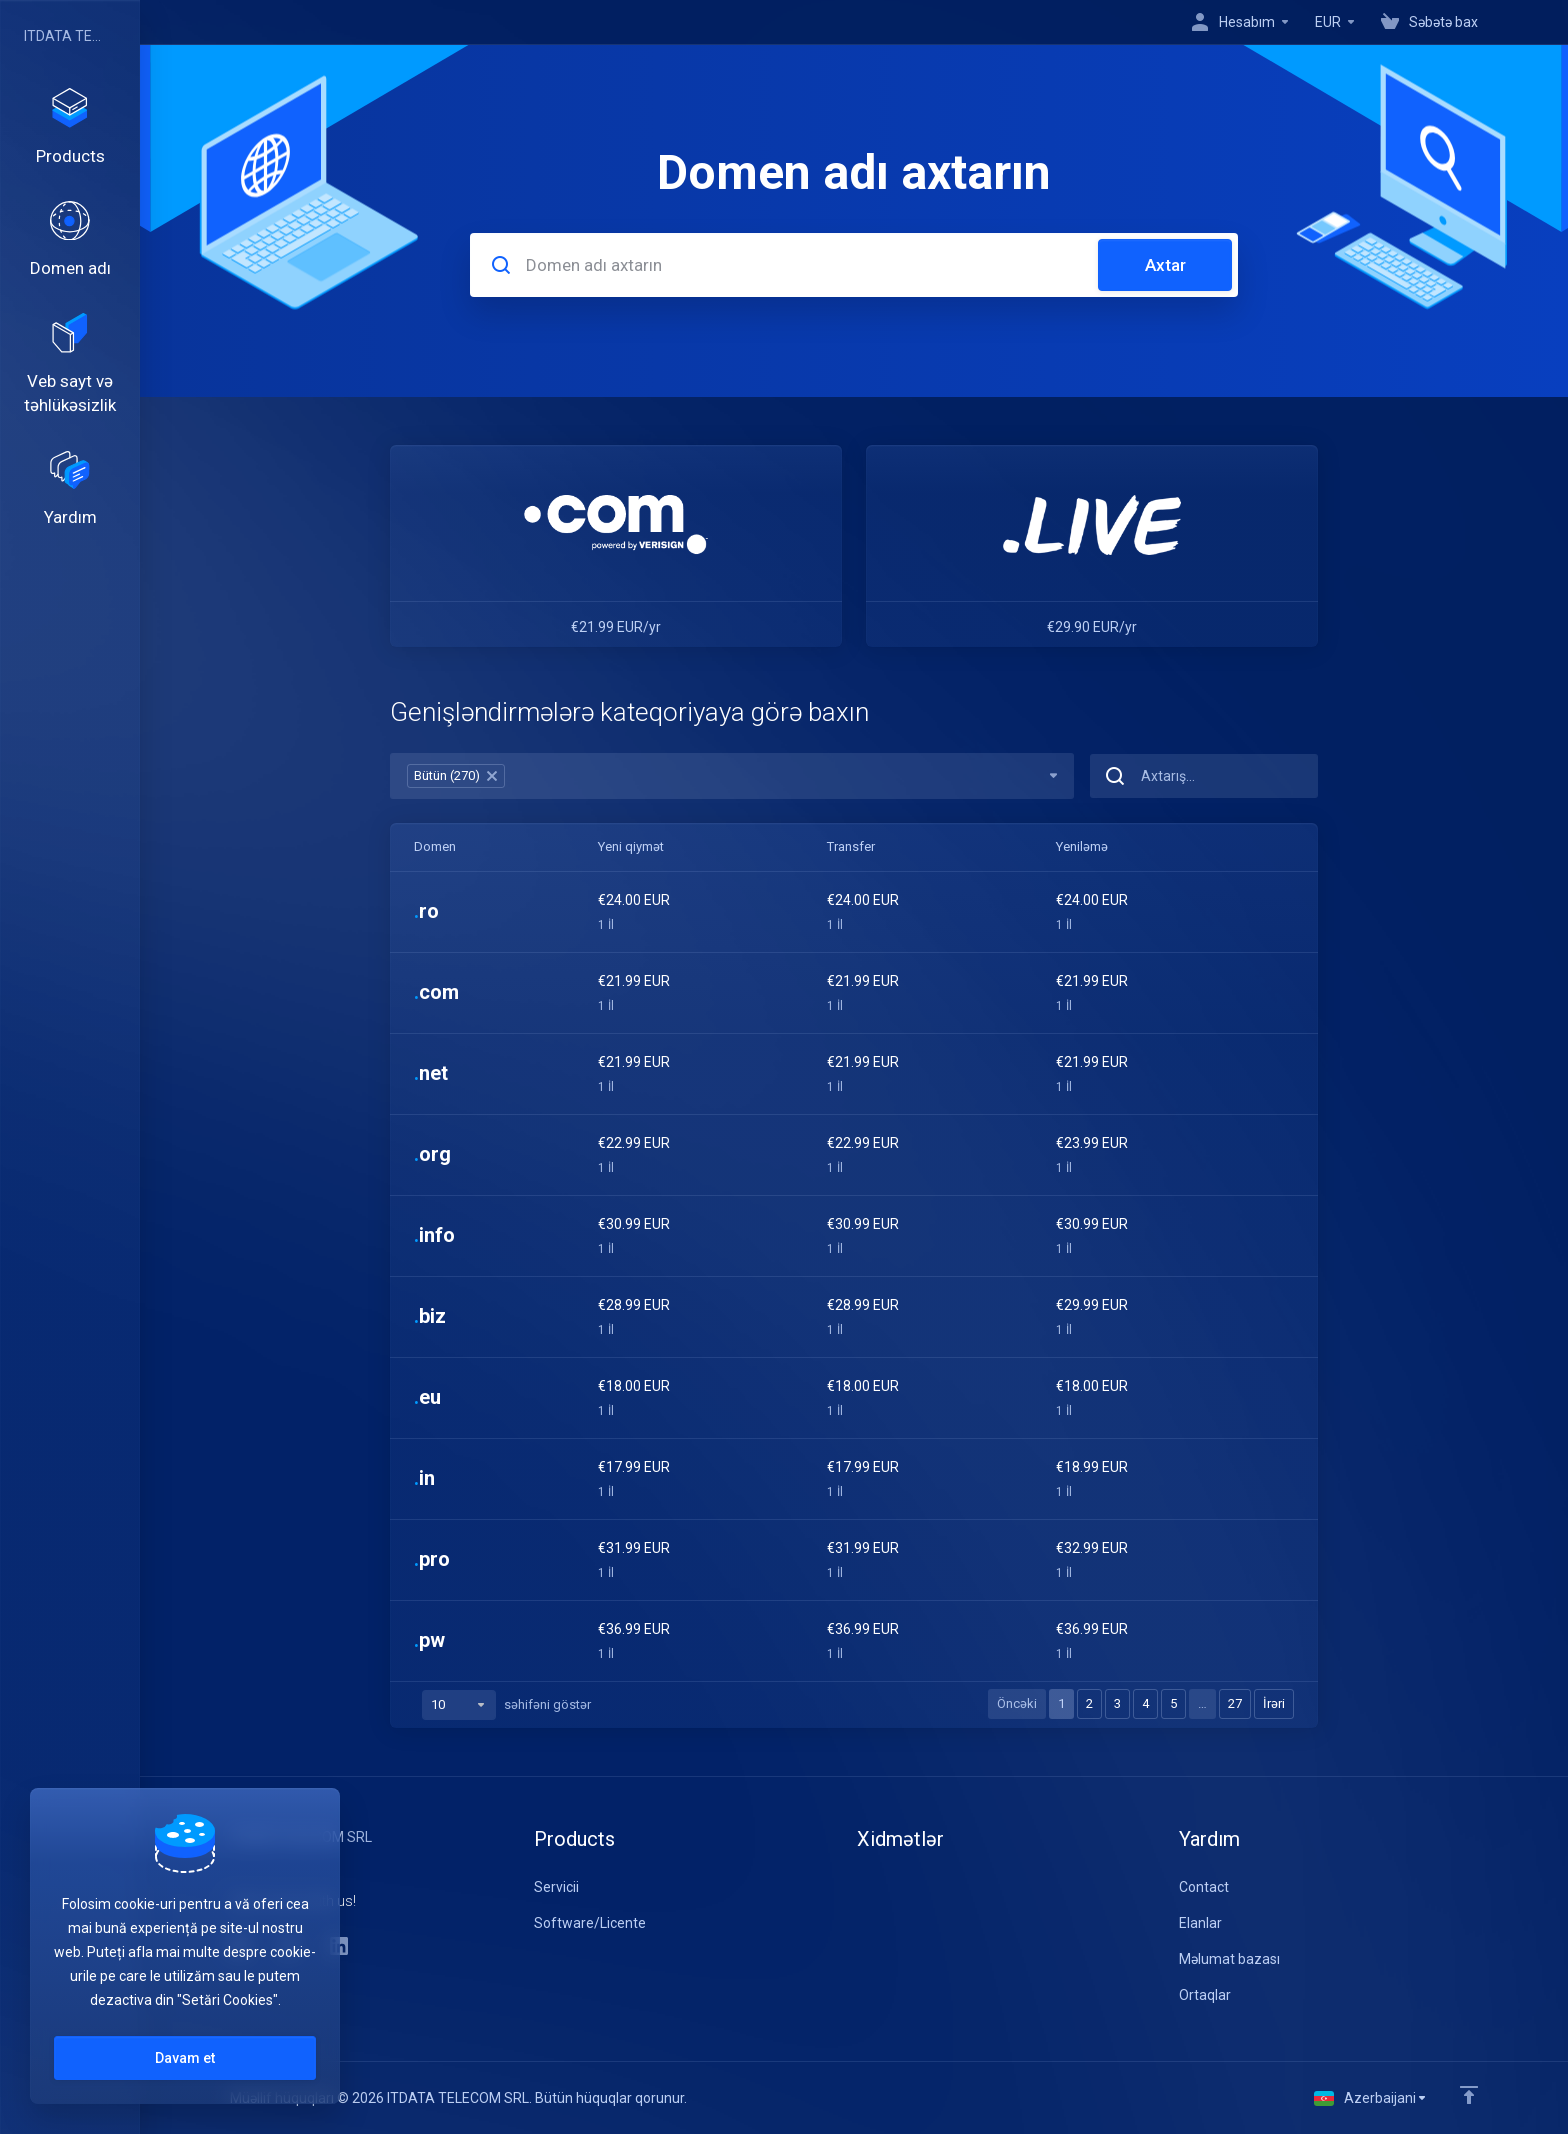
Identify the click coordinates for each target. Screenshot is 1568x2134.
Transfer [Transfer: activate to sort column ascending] (851, 846)
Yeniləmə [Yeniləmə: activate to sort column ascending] (1082, 846)
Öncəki (1017, 1703)
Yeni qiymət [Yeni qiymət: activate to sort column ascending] (631, 846)
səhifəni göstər (506, 1705)
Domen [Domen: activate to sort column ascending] (435, 846)
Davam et (185, 2058)
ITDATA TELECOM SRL (65, 36)
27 (1235, 1703)
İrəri (1274, 1703)
